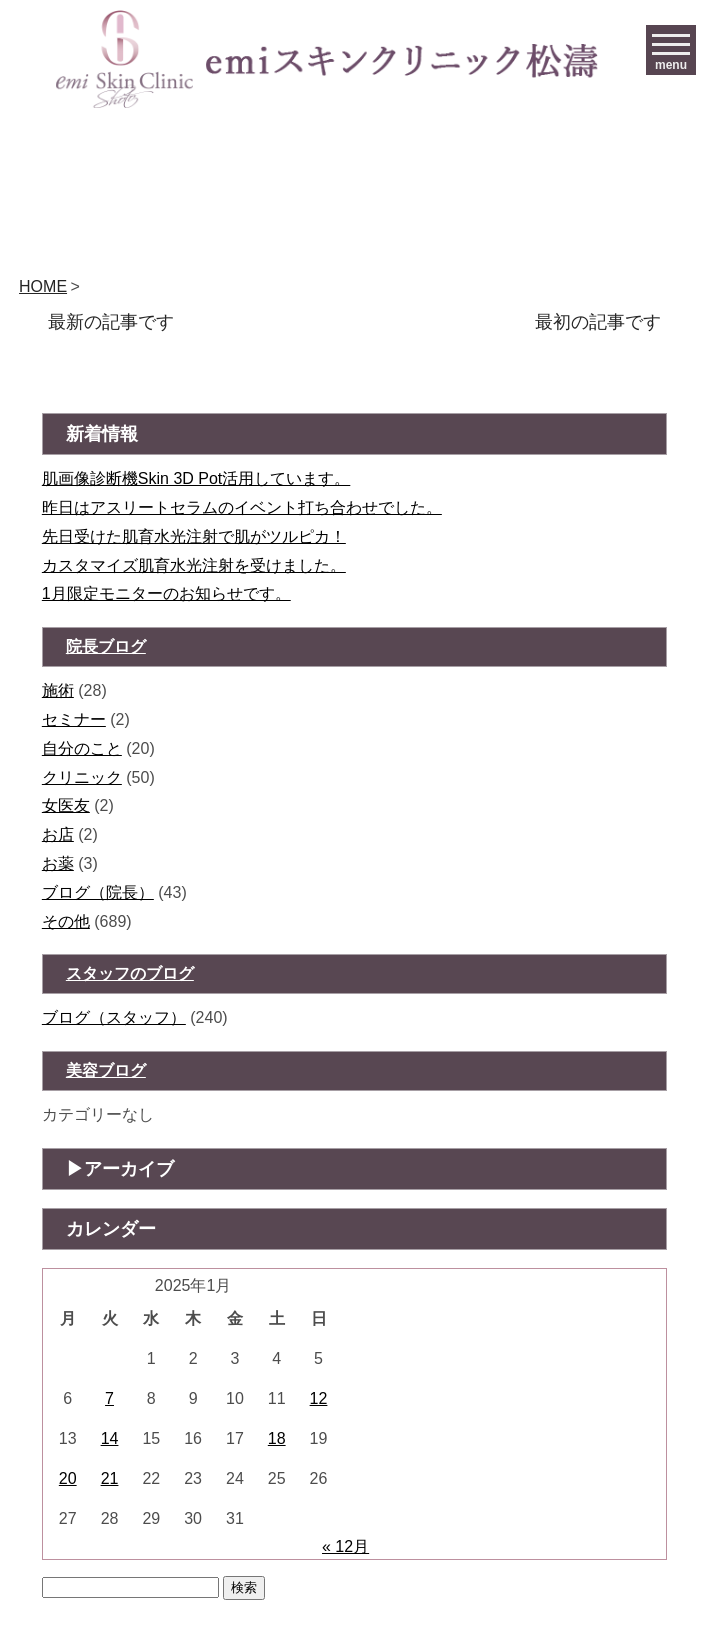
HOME (43, 286)
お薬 (58, 863)
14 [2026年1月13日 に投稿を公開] (110, 1438)
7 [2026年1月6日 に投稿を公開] (109, 1398)
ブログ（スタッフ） (114, 1017)
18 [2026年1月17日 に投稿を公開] (277, 1438)
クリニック (82, 777)
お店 (58, 834)
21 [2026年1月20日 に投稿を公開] (110, 1478)
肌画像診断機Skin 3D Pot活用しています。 (196, 478)
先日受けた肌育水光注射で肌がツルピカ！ (194, 536)
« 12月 (345, 1546)
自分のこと (82, 748)
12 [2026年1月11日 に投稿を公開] (319, 1398)
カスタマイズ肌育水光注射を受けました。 (194, 565)
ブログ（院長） (98, 892)
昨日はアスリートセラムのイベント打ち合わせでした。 (242, 507)
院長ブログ (106, 646)
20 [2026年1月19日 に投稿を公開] (68, 1478)
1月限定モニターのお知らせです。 (166, 593)
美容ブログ (106, 1070)
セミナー (74, 719)
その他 (66, 921)
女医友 (66, 805)
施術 (58, 690)
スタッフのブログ (130, 973)
